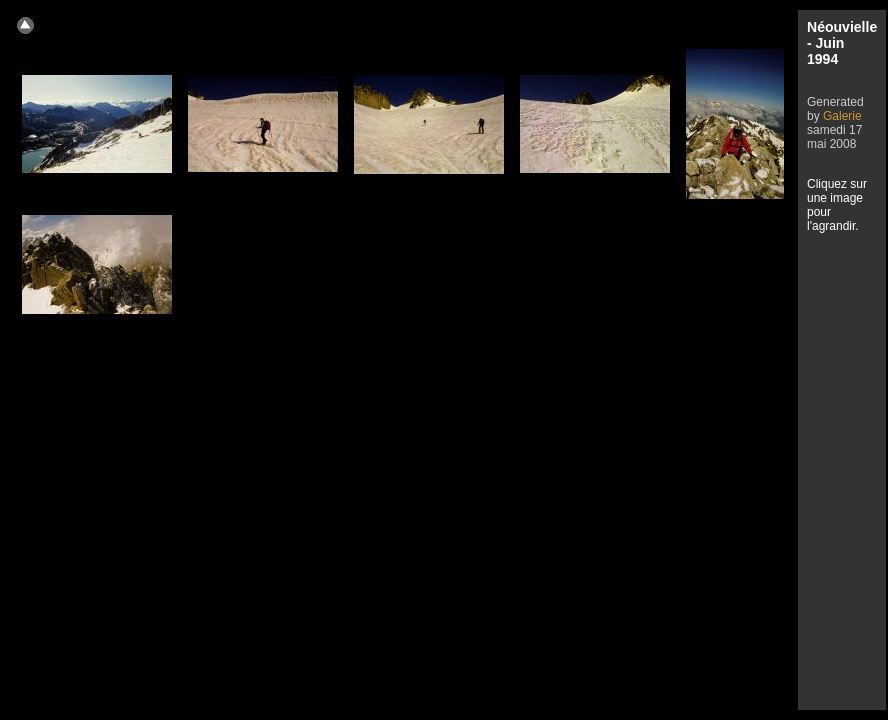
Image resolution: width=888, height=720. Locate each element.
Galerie (842, 116)
